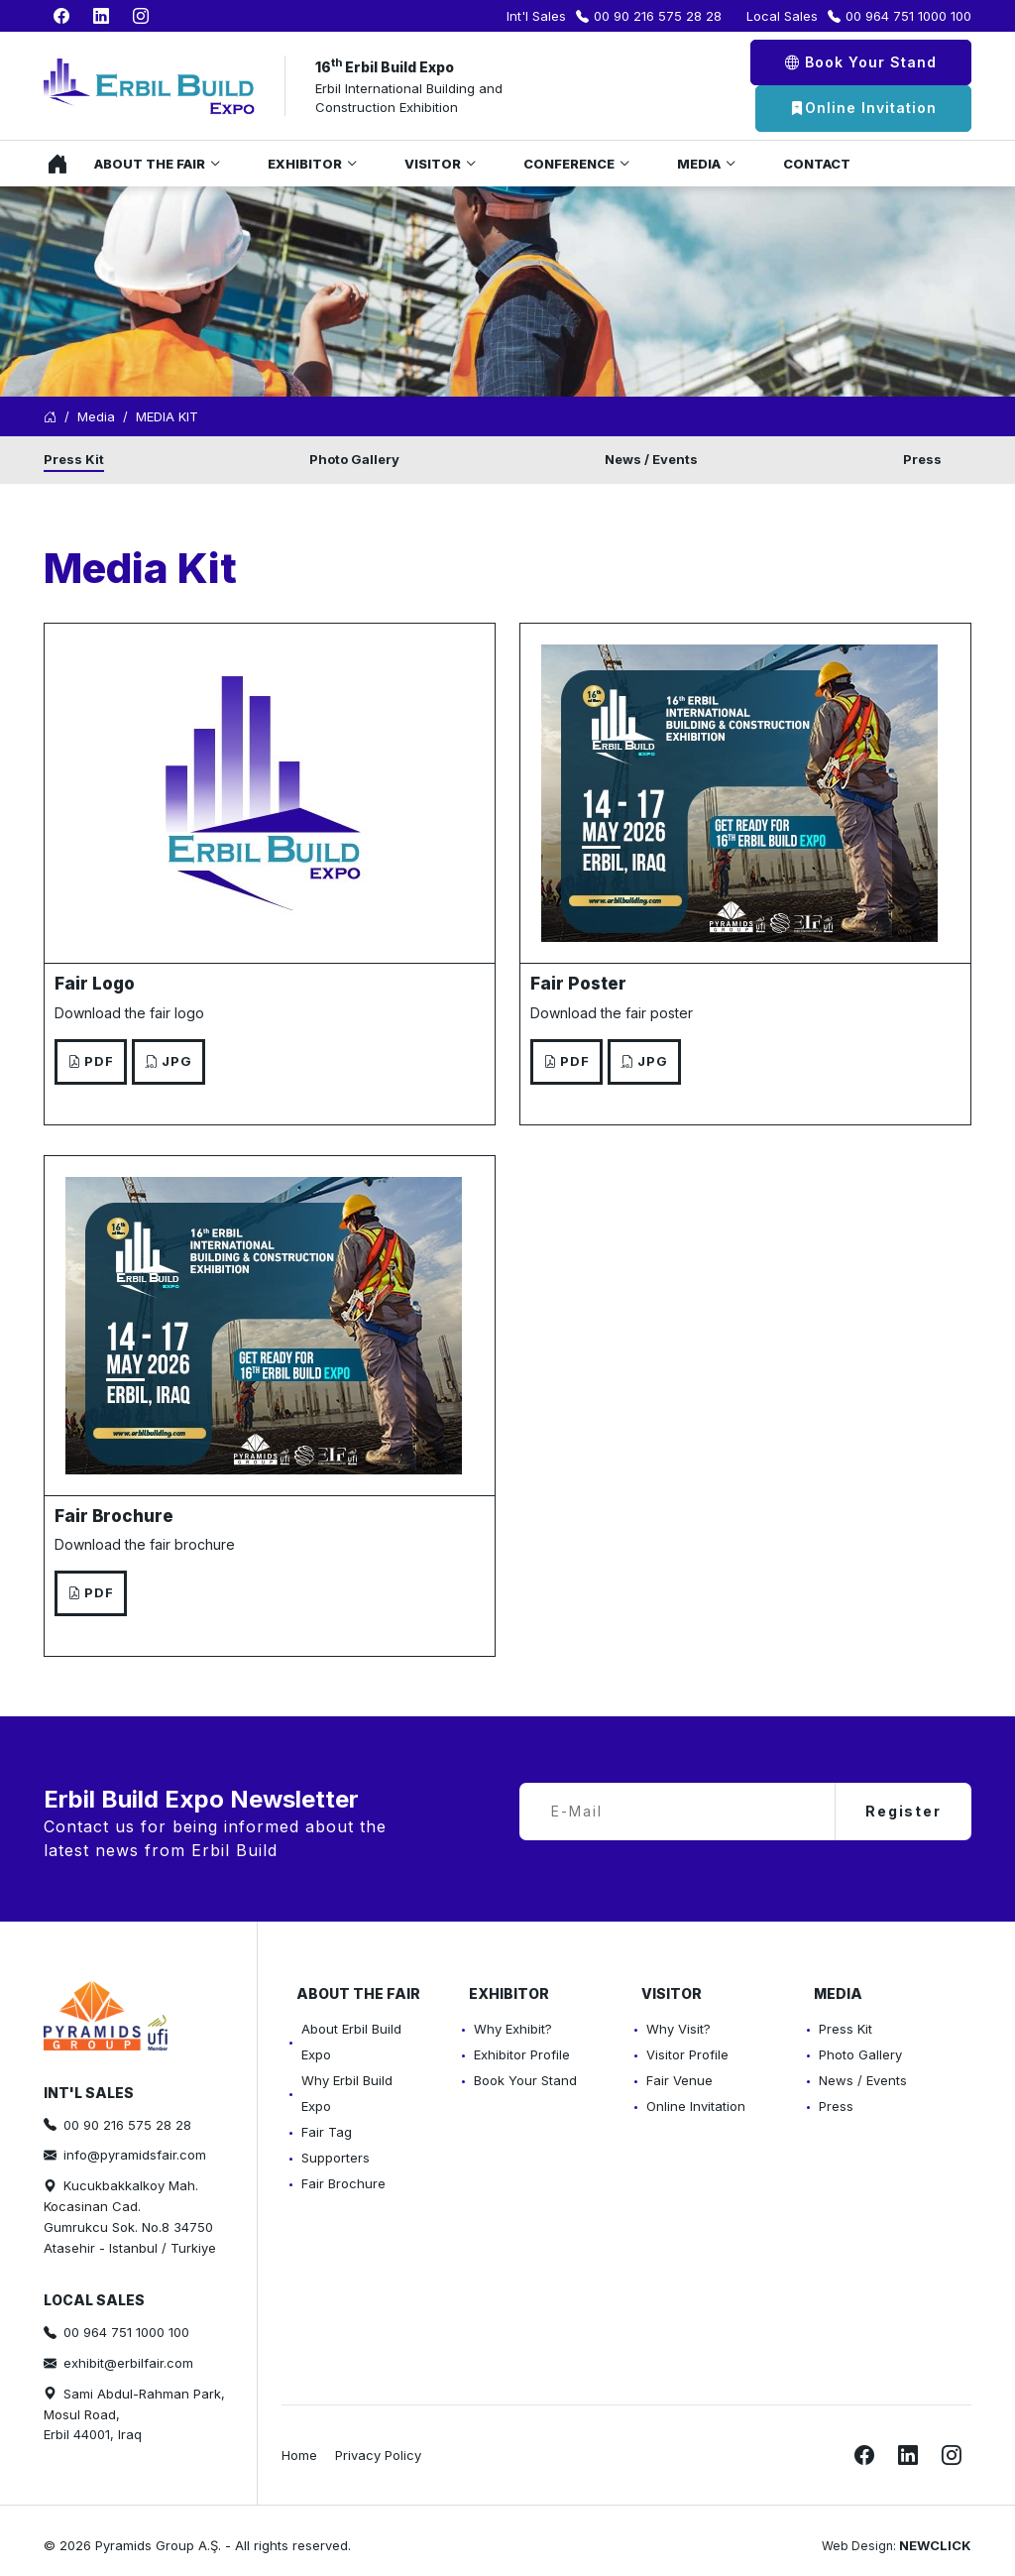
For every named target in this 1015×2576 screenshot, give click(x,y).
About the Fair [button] (149, 164)
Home (52, 163)
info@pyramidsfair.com (134, 2155)
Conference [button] (569, 164)
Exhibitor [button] (305, 164)
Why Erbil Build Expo (347, 2093)
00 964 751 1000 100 (908, 16)
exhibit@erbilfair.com (128, 2363)
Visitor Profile (687, 2054)
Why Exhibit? (513, 2029)
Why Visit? (678, 2029)
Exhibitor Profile (522, 2054)
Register (903, 1811)
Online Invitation (863, 108)
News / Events (651, 459)
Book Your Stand (861, 62)
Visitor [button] (432, 164)
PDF (90, 1061)
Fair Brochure (343, 2183)
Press (922, 459)
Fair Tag (326, 2132)
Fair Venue (679, 2080)
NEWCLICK (935, 2545)
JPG (168, 1061)
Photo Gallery (354, 459)
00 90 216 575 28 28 (658, 16)
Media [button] (699, 164)
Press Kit (74, 459)
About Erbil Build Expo (351, 2041)
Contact (816, 164)
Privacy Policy (378, 2455)
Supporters (335, 2158)
